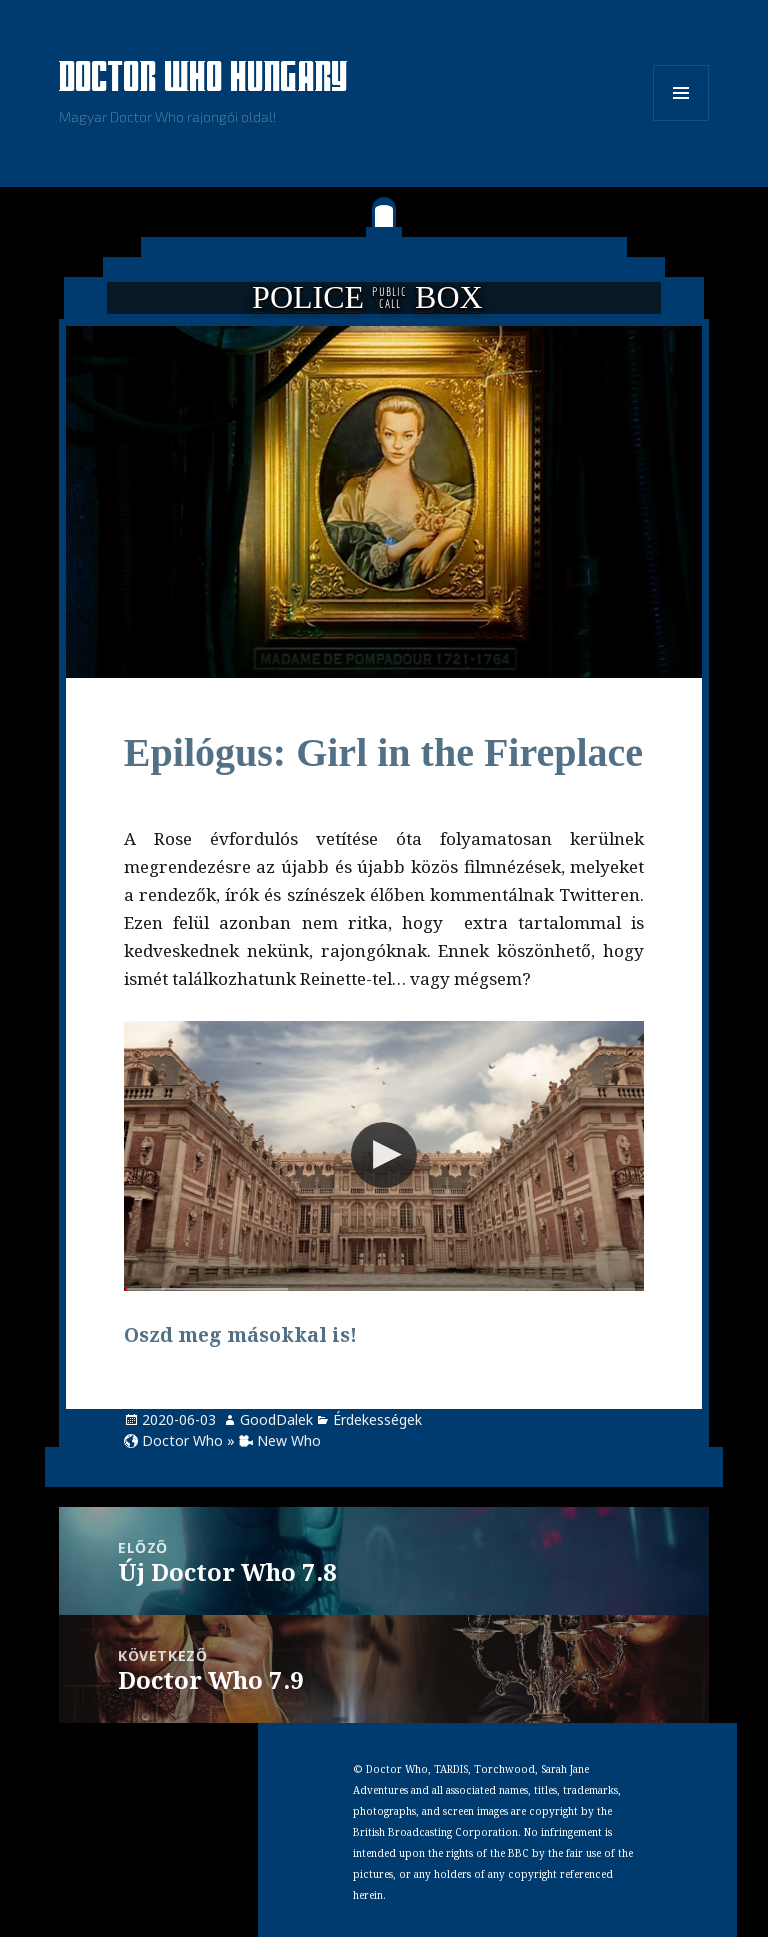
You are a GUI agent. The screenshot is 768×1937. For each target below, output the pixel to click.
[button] (384, 1155)
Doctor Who (182, 1440)
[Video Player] (384, 1156)
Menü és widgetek (681, 120)
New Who (289, 1440)
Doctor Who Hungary (204, 79)
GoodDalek (276, 1419)
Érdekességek (377, 1419)
